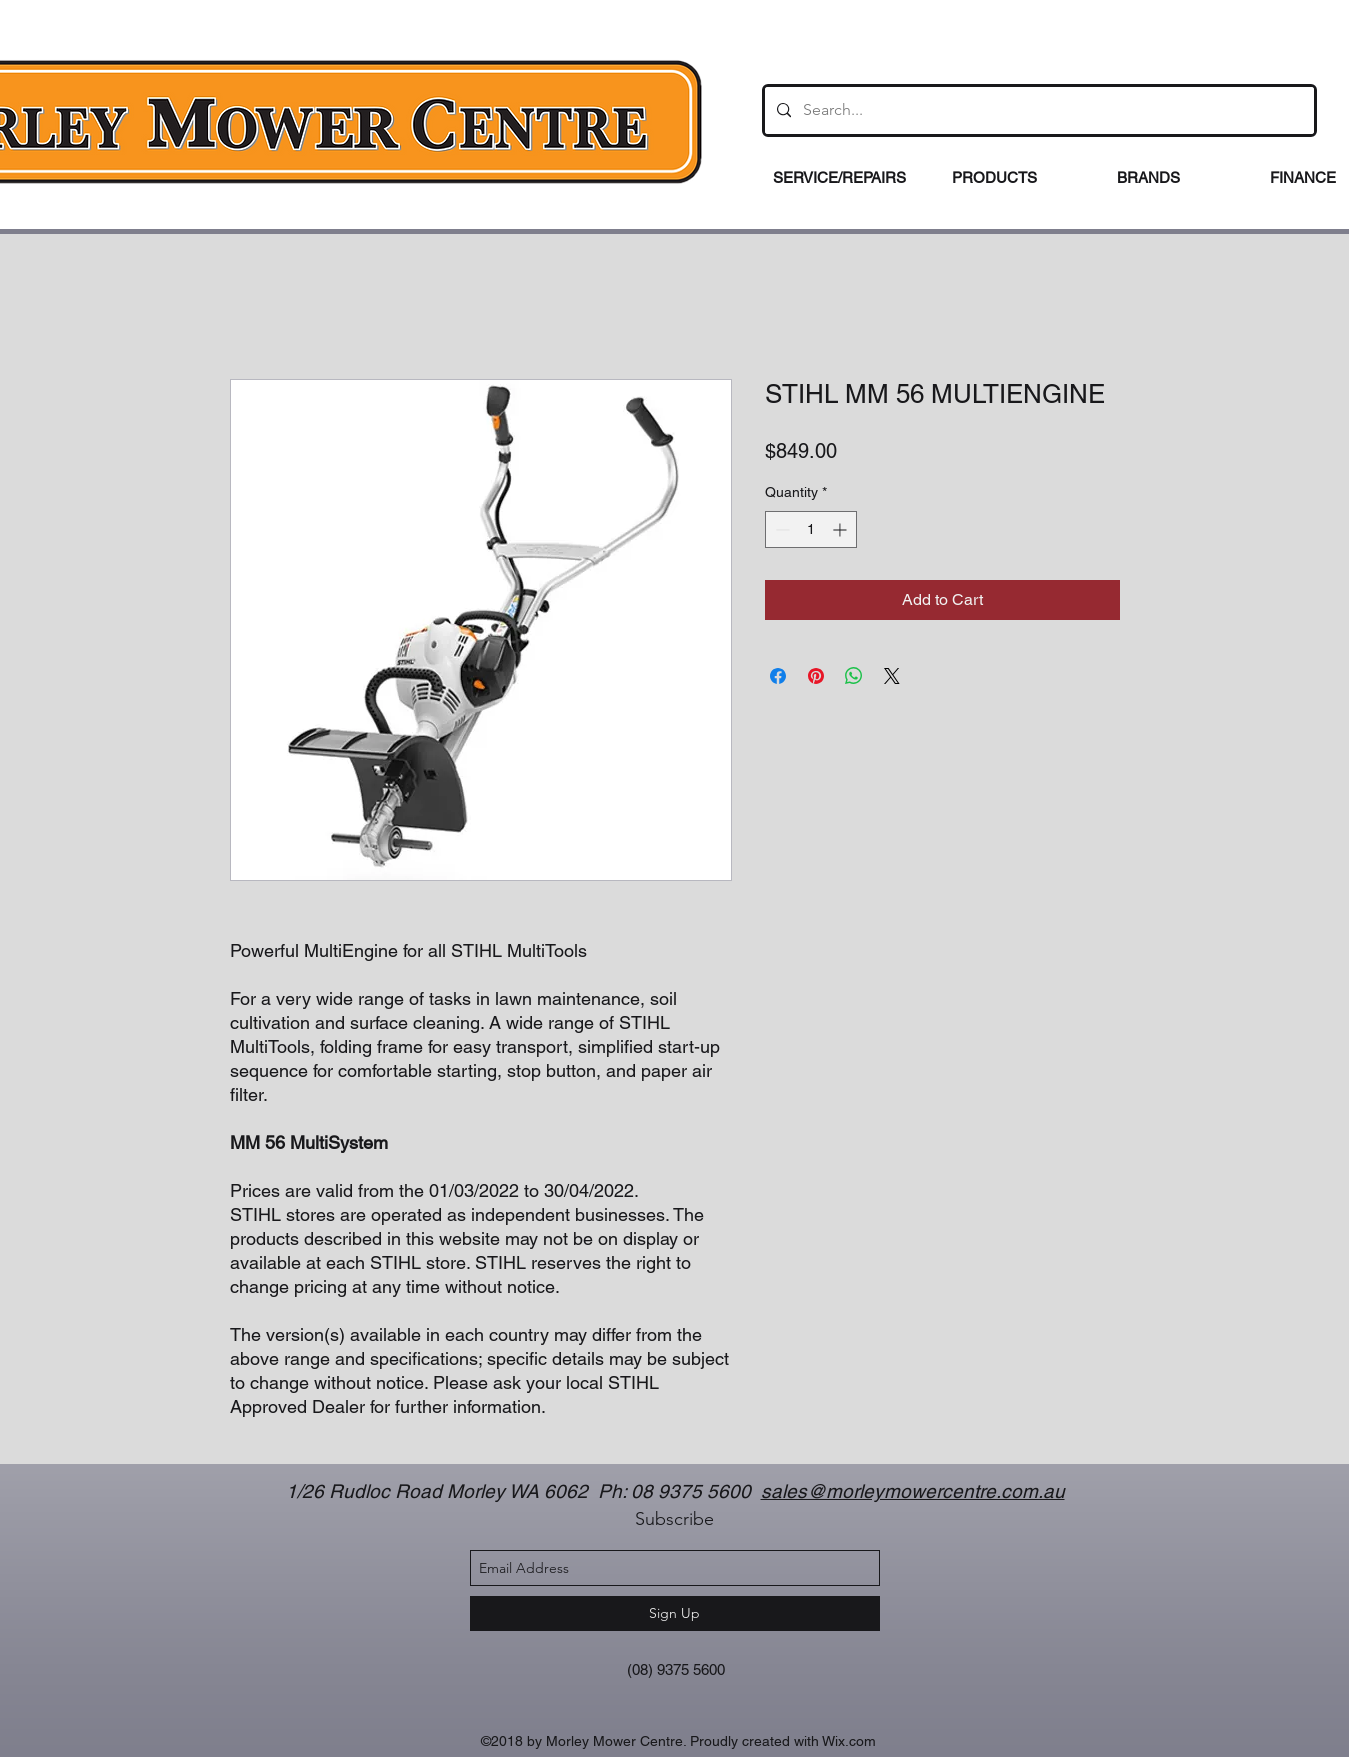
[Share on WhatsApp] (854, 676)
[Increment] (841, 529)
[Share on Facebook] (778, 676)
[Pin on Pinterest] (816, 676)
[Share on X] (892, 676)
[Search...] (1037, 110)
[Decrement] (780, 529)
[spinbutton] (811, 529)
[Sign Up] (675, 1613)
